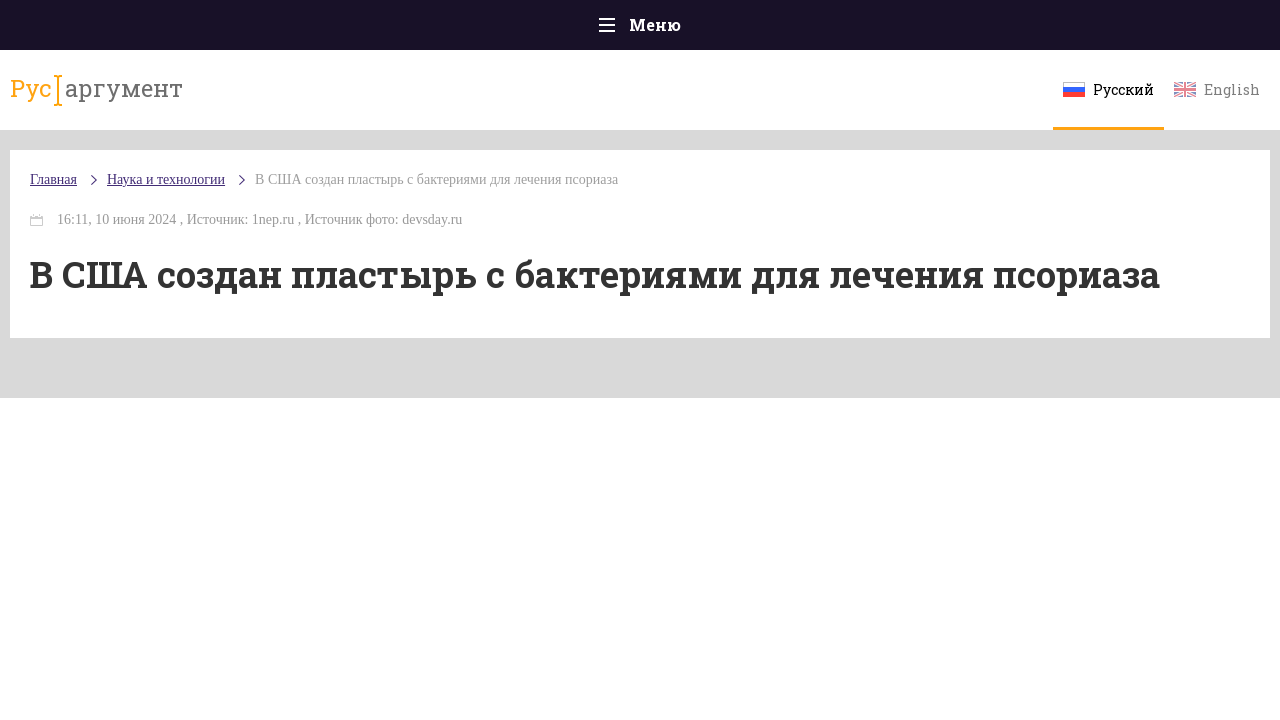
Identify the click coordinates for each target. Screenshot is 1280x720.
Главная (90, 29)
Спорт (684, 29)
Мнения (1189, 29)
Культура (947, 29)
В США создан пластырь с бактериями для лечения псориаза (476, 199)
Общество (463, 29)
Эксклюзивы (1071, 29)
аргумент (126, 99)
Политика (349, 29)
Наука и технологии (809, 40)
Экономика (581, 29)
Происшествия (216, 29)
